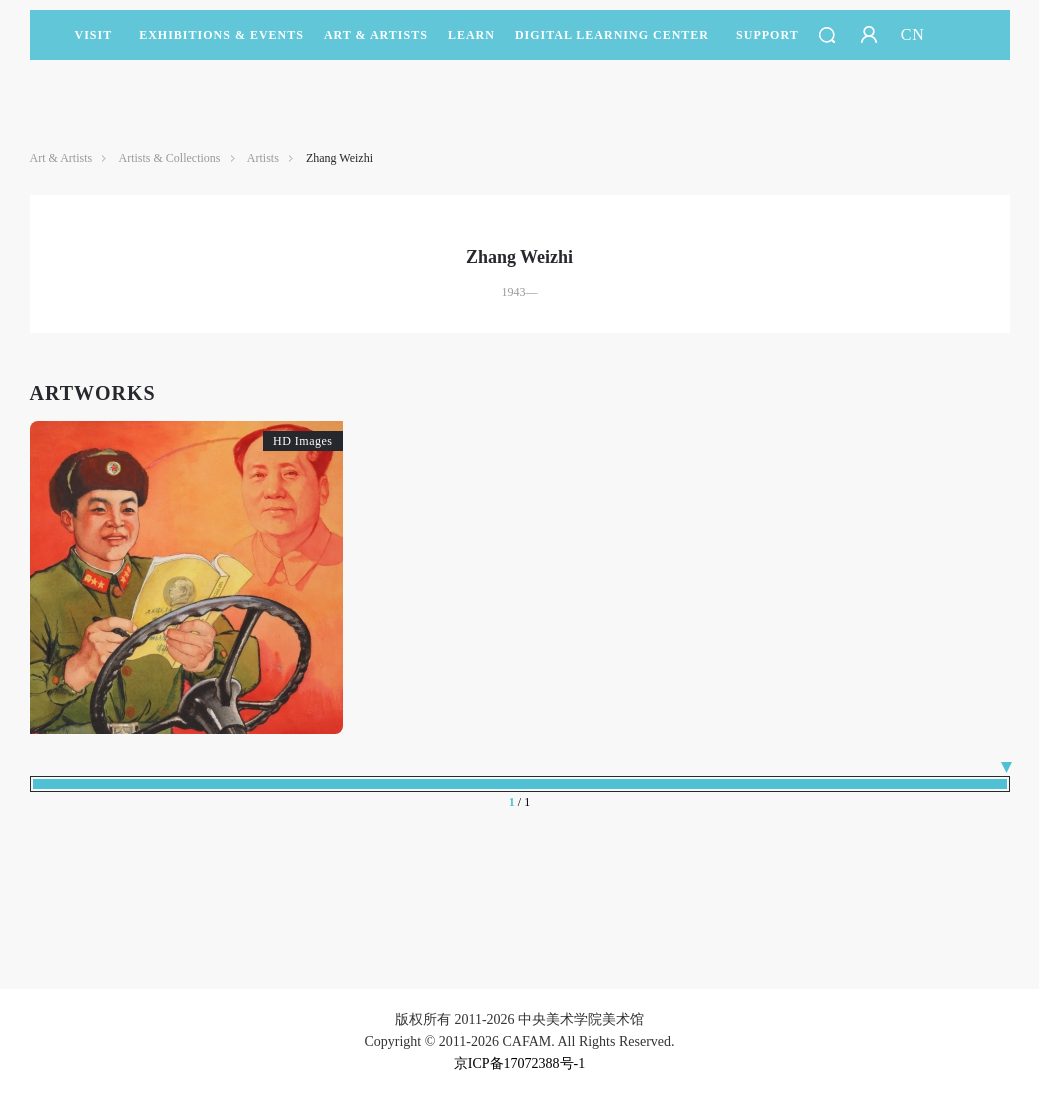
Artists (263, 158)
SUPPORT (767, 44)
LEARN (471, 44)
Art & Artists (376, 44)
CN (913, 34)
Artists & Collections (170, 158)
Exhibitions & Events (221, 44)
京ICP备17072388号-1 (519, 1063)
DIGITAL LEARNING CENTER (612, 35)
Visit (94, 35)
